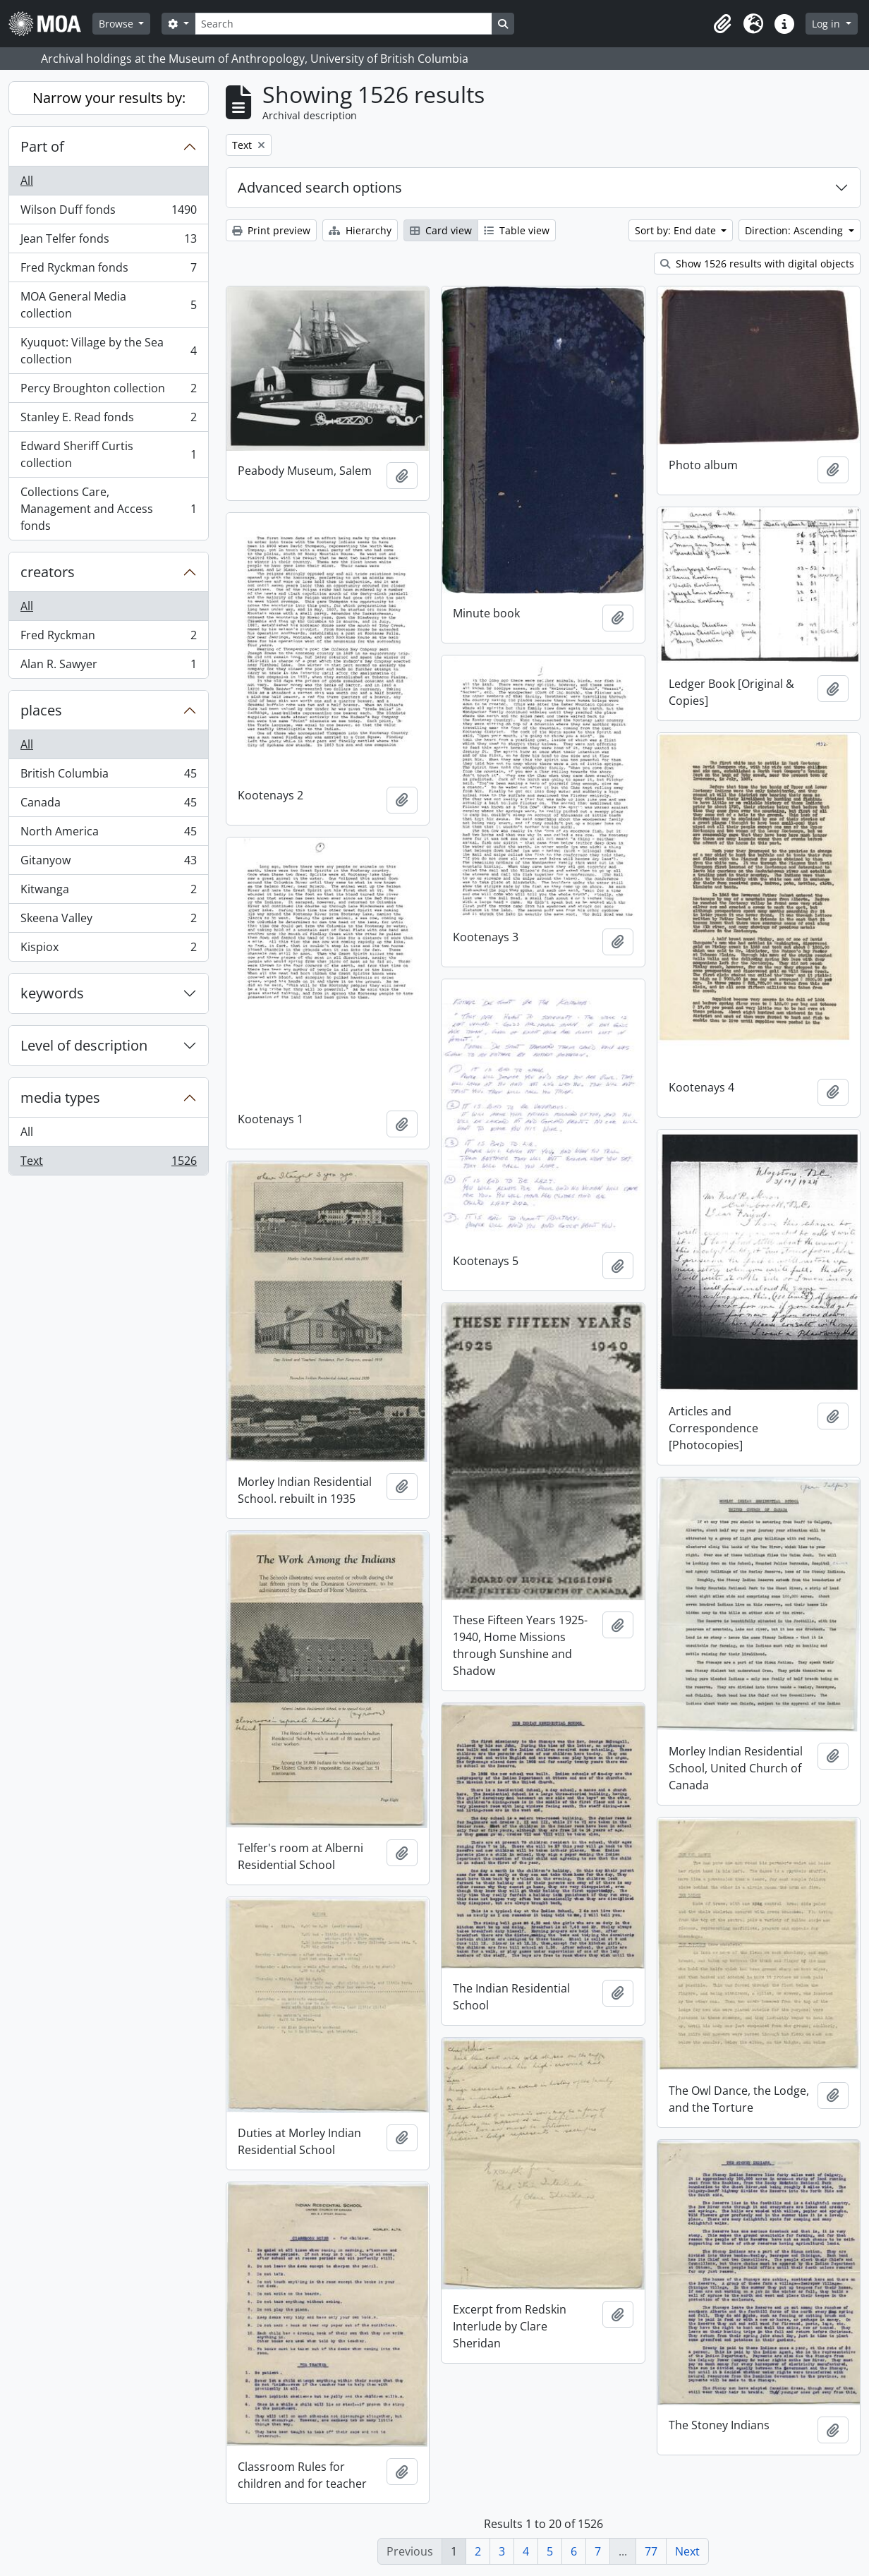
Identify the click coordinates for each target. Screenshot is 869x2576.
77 (651, 2551)
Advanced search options (320, 187)
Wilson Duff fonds (108, 212)
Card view (441, 230)
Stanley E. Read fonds (108, 420)
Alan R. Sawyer (108, 666)
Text (108, 1163)
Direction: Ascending (795, 230)
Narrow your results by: (109, 97)
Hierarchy (360, 230)
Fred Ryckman (108, 638)
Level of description (83, 1045)
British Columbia (108, 776)
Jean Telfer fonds (108, 241)
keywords (52, 993)
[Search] (343, 24)
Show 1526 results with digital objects (757, 263)
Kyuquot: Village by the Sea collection (108, 350)
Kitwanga (108, 892)
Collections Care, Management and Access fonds (108, 508)
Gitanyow (108, 863)
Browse (117, 23)
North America (108, 834)
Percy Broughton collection (108, 391)
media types (60, 1097)
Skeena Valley (108, 921)
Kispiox (108, 949)
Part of (42, 146)
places (41, 710)
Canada (108, 805)
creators (47, 571)
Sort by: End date (677, 230)
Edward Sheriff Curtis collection (108, 454)
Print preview (271, 230)
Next (687, 2551)
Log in (827, 23)
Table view (516, 230)
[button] (722, 24)
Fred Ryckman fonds (108, 270)
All (26, 180)
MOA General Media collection (108, 305)
